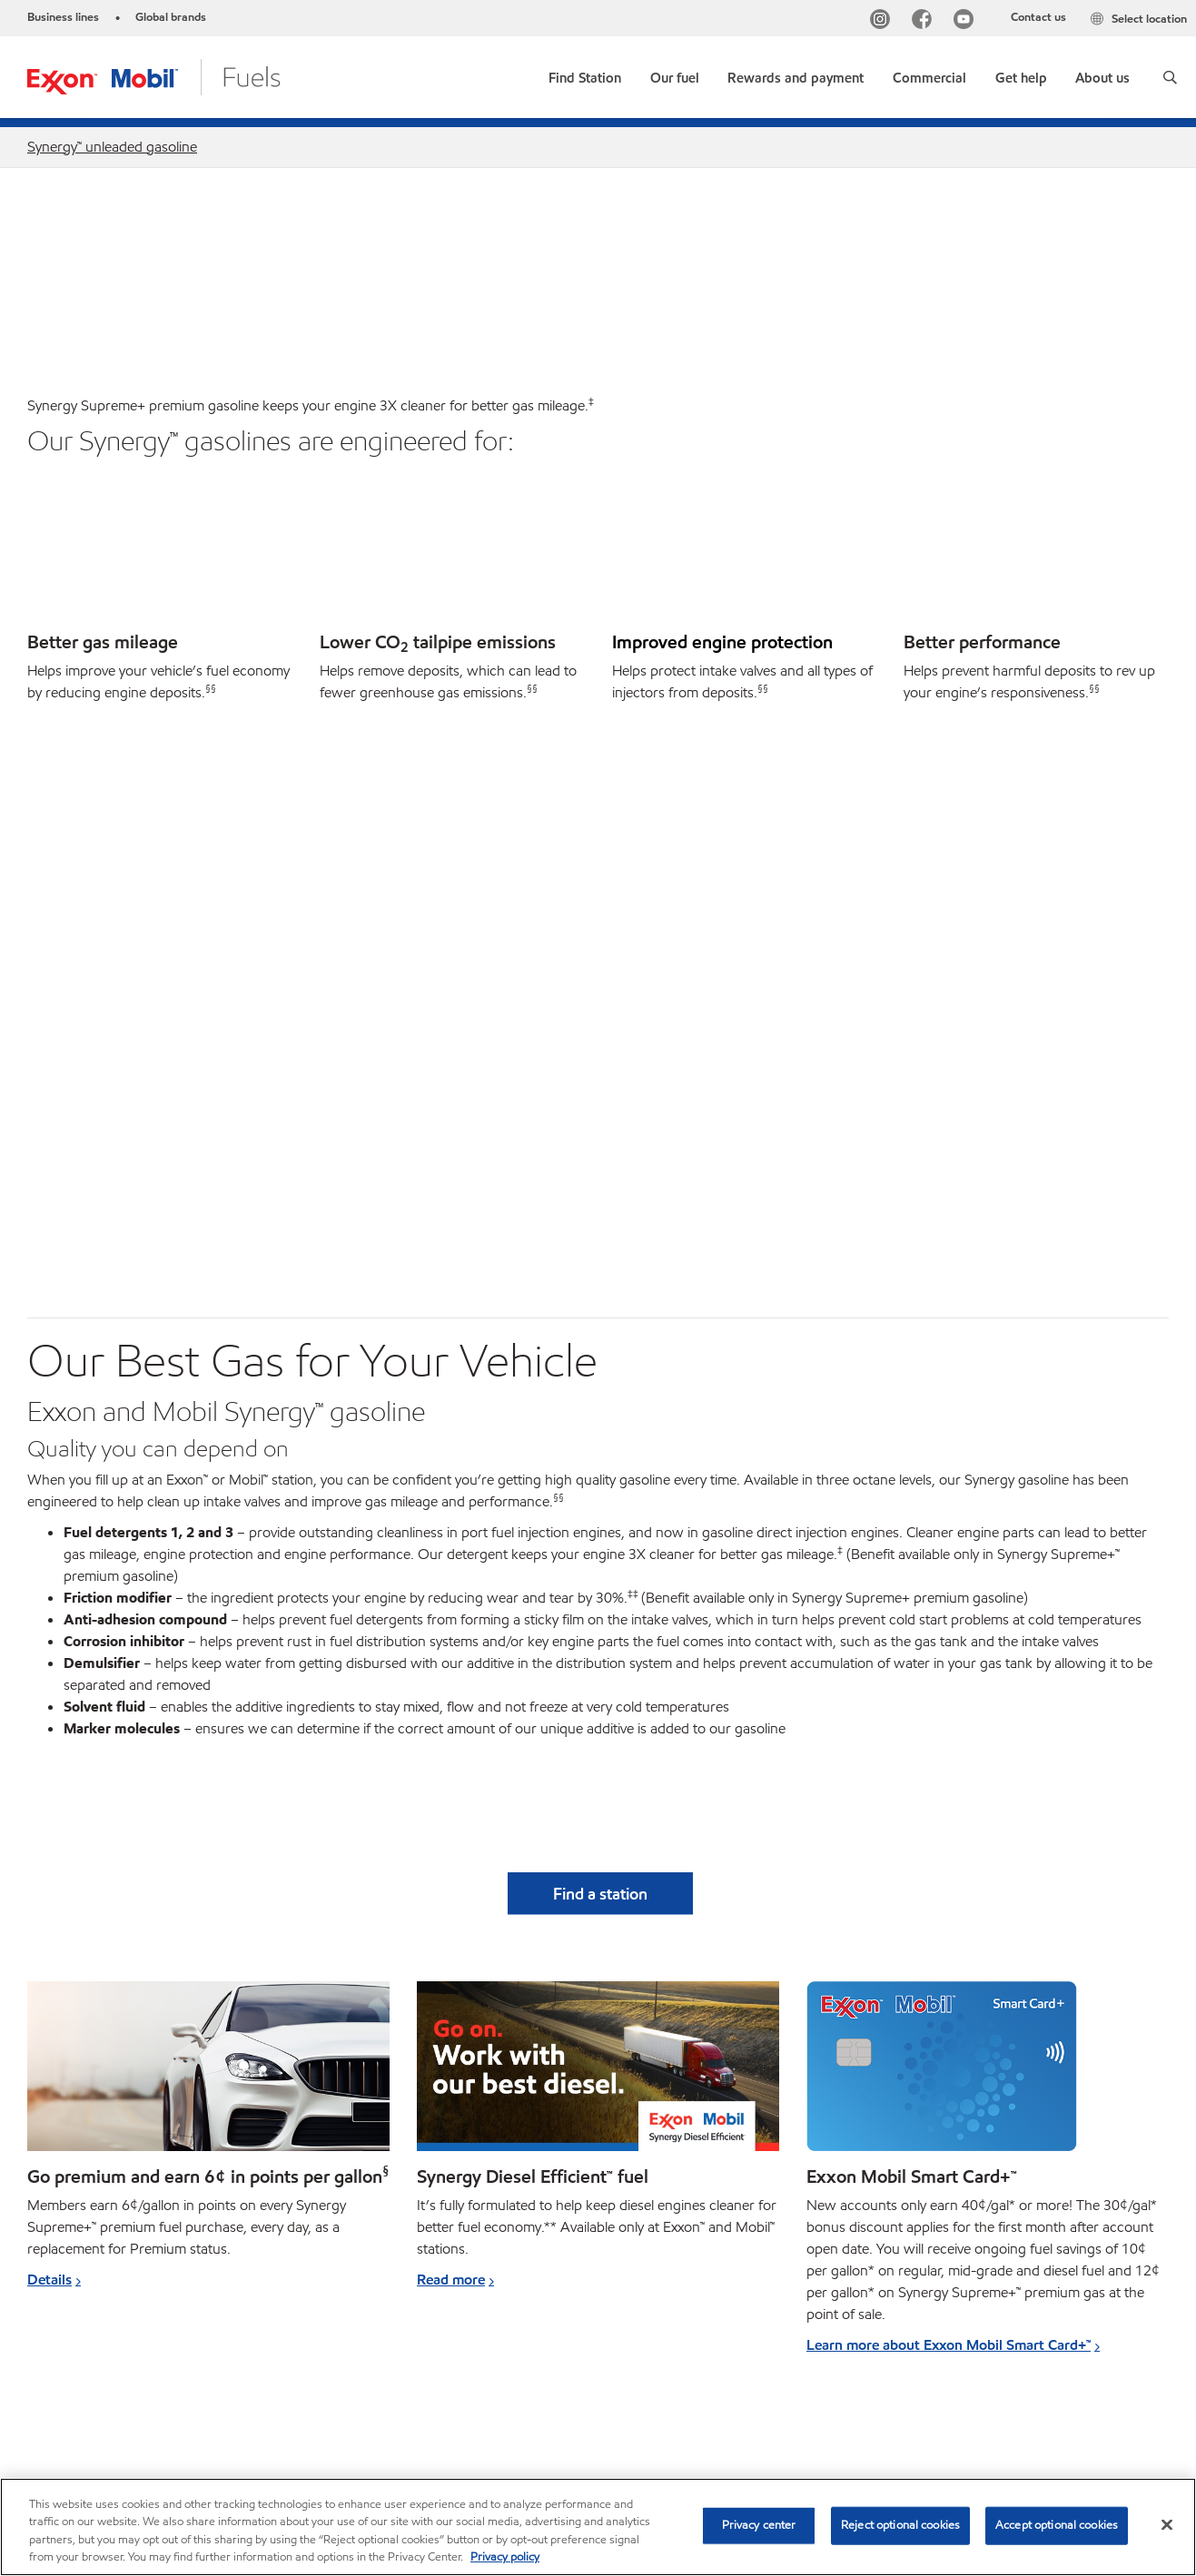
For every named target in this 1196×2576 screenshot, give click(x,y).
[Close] (1167, 2524)
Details (49, 1718)
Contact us (1038, 17)
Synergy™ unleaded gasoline (112, 146)
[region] (598, 2527)
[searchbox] (979, 2401)
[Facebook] (925, 21)
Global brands (170, 17)
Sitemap (52, 2398)
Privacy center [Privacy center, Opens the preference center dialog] (759, 2525)
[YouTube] (967, 21)
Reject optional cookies (900, 2525)
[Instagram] (883, 21)
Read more (451, 1718)
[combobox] (997, 2401)
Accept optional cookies (1056, 2525)
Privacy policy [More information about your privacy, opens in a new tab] (504, 2557)
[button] (1170, 77)
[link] (585, 74)
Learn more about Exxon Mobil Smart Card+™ (948, 1783)
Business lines (63, 17)
